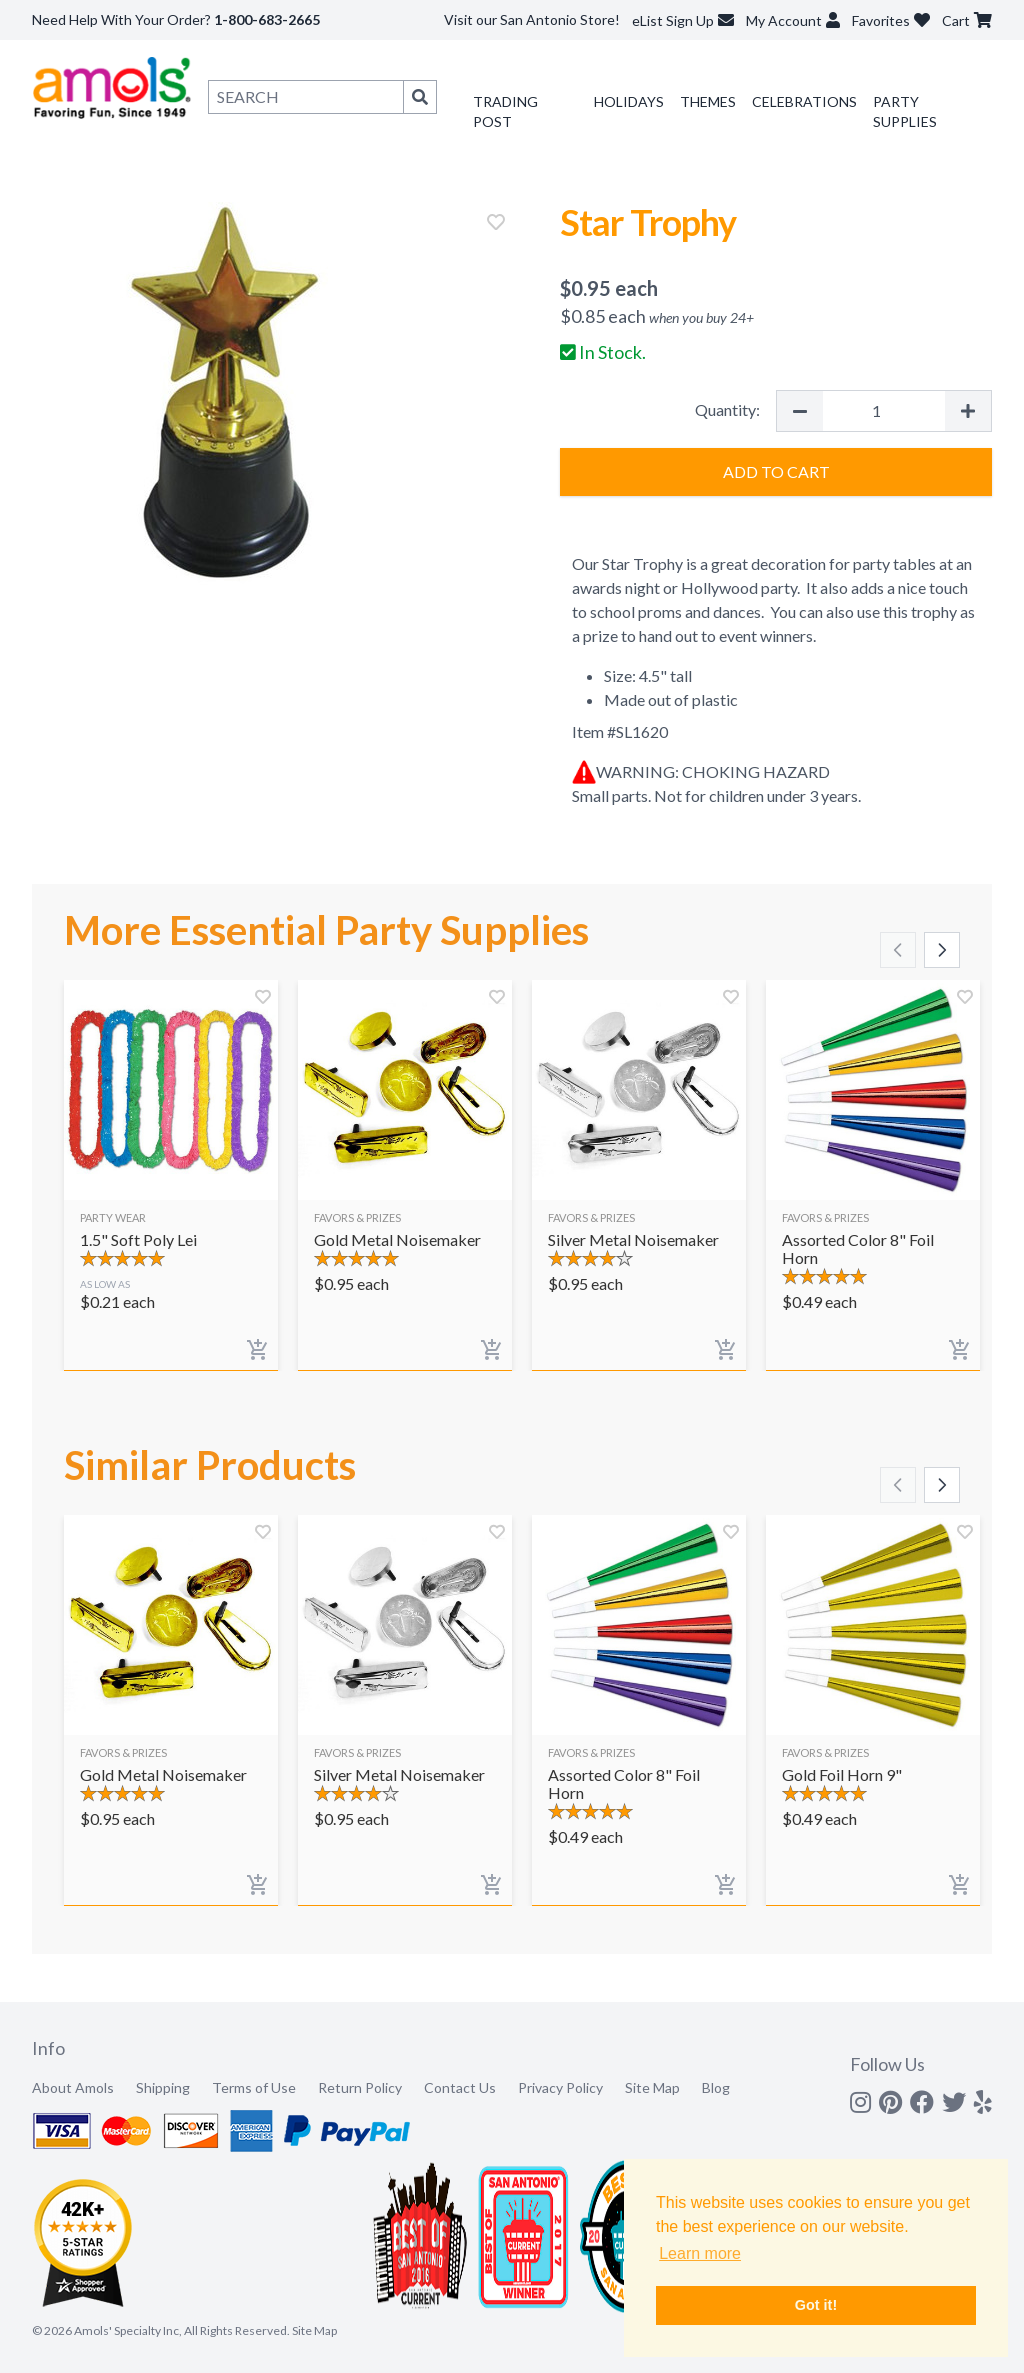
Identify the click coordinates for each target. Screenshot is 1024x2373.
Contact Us (460, 2087)
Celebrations (804, 101)
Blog (716, 2087)
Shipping (163, 2087)
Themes (708, 101)
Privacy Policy (560, 2087)
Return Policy (360, 2087)
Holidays (629, 101)
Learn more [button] (700, 2253)
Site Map (652, 2087)
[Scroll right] (942, 950)
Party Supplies (905, 111)
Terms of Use (254, 2087)
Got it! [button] (816, 2305)
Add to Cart (776, 471)
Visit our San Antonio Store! (532, 19)
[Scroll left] (898, 950)
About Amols (73, 2087)
